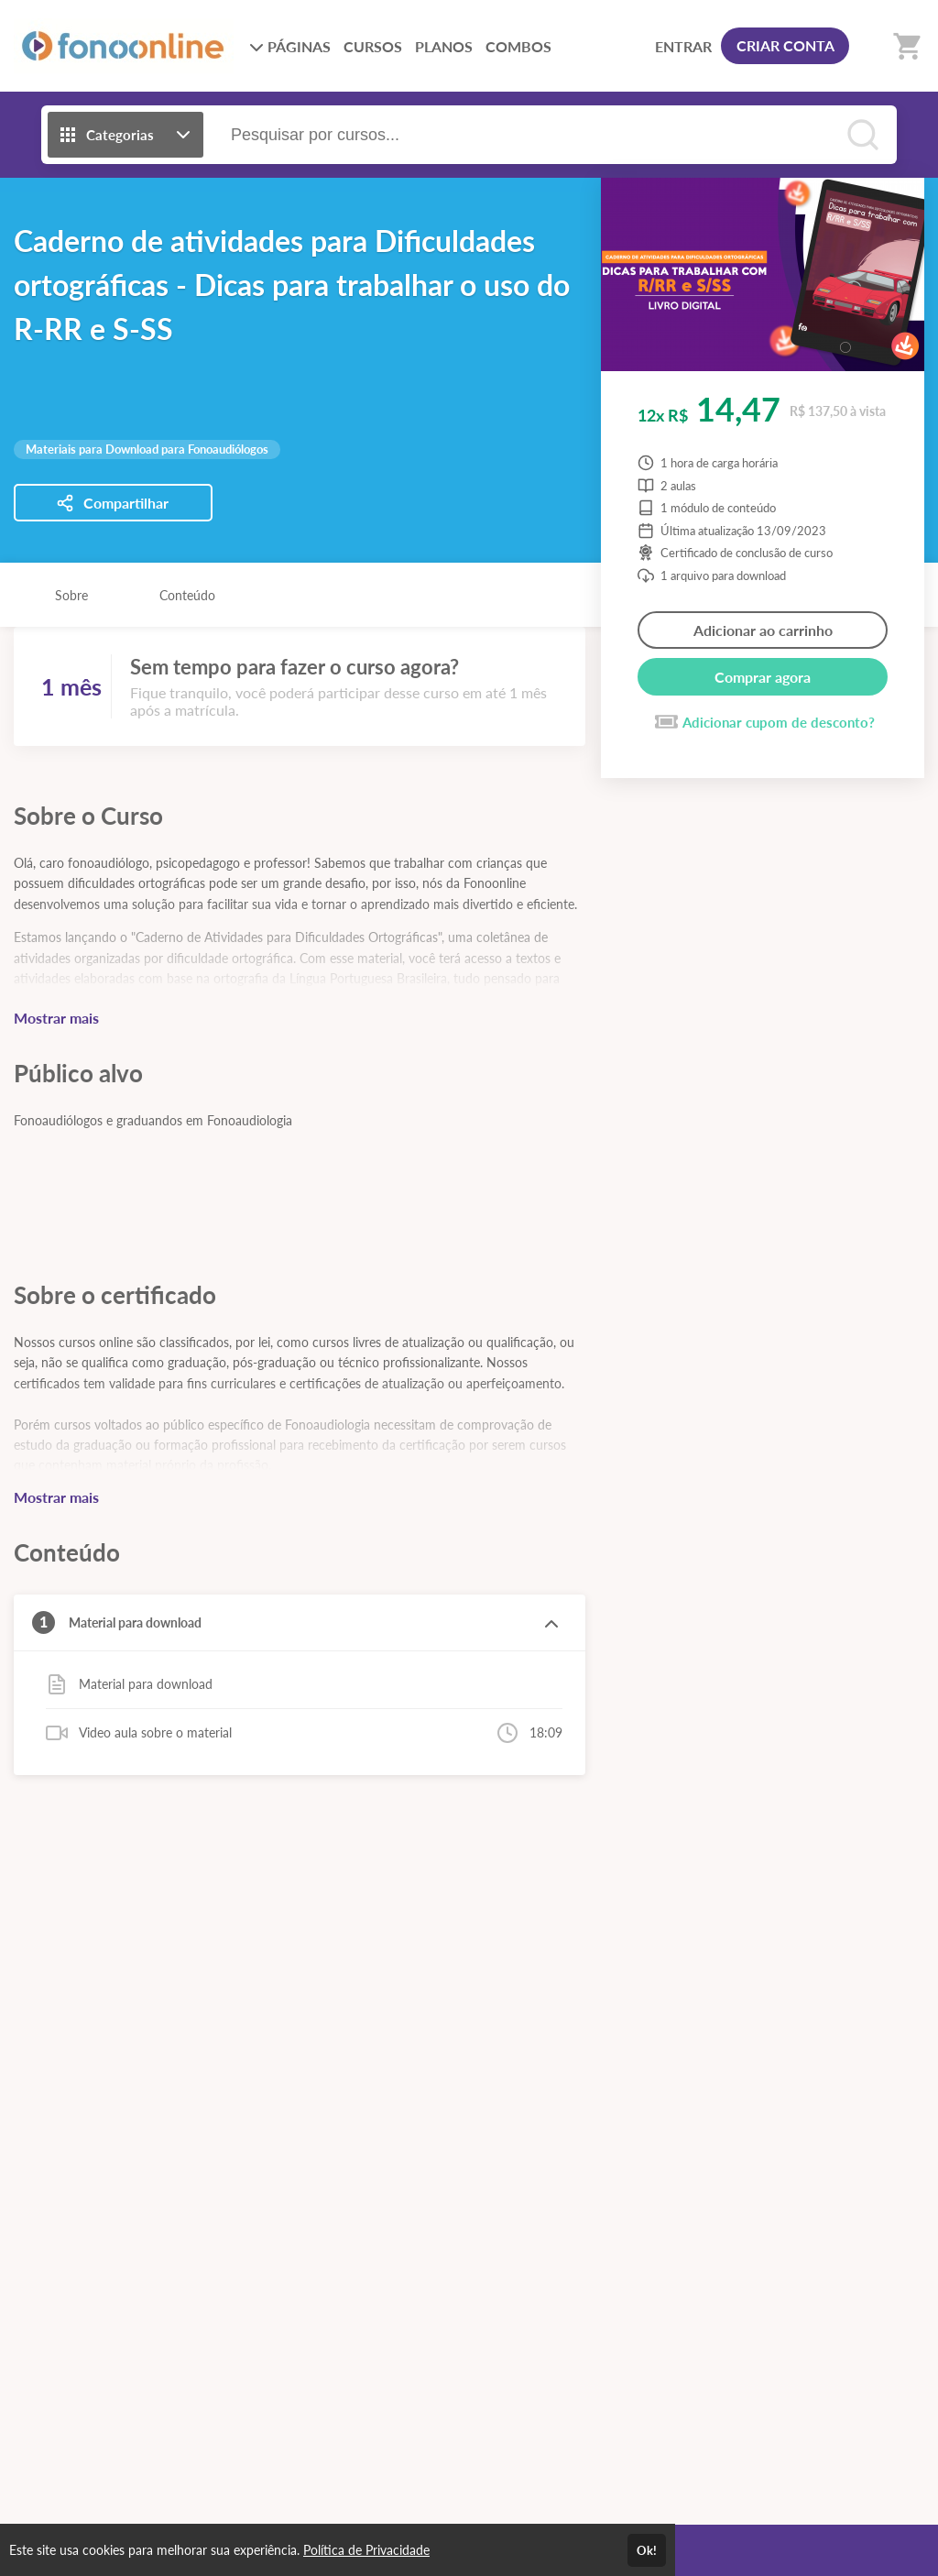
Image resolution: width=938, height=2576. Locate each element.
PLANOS (444, 46)
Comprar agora (762, 676)
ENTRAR (683, 46)
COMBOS (518, 46)
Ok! (647, 2550)
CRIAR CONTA (785, 45)
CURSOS (373, 46)
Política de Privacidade (366, 2550)
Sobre (71, 595)
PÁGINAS (290, 46)
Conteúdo (187, 595)
